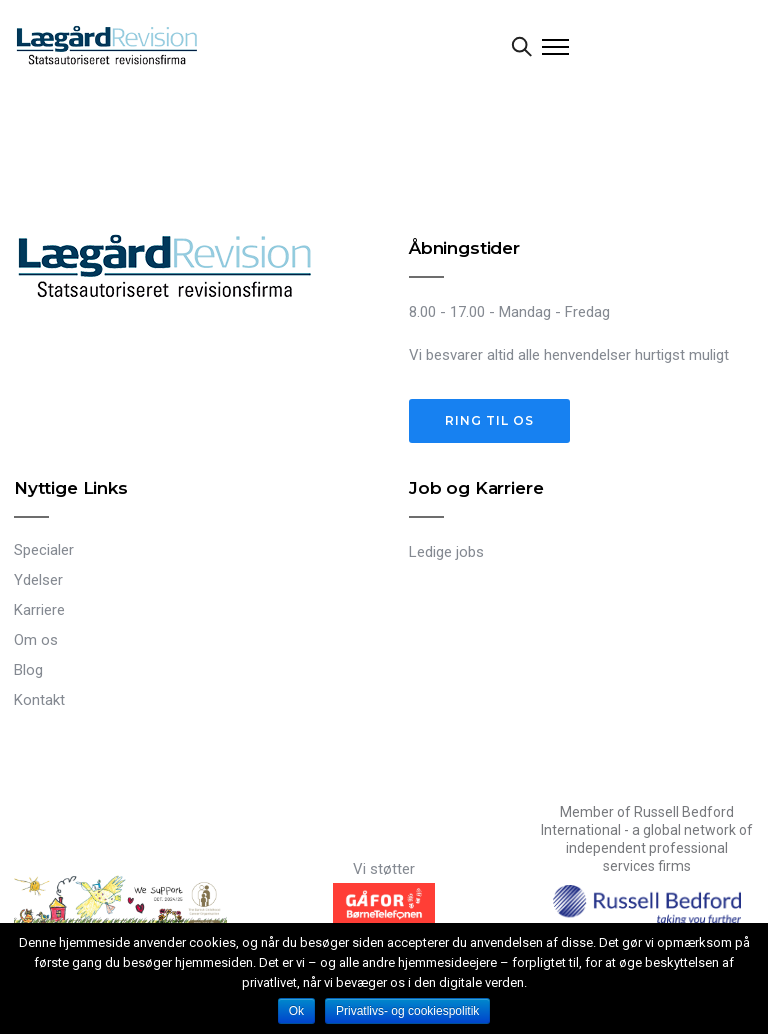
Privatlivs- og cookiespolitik (407, 1011)
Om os (36, 640)
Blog (28, 670)
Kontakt (39, 700)
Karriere (39, 610)
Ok (296, 1011)
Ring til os (489, 420)
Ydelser (38, 580)
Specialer (44, 550)
